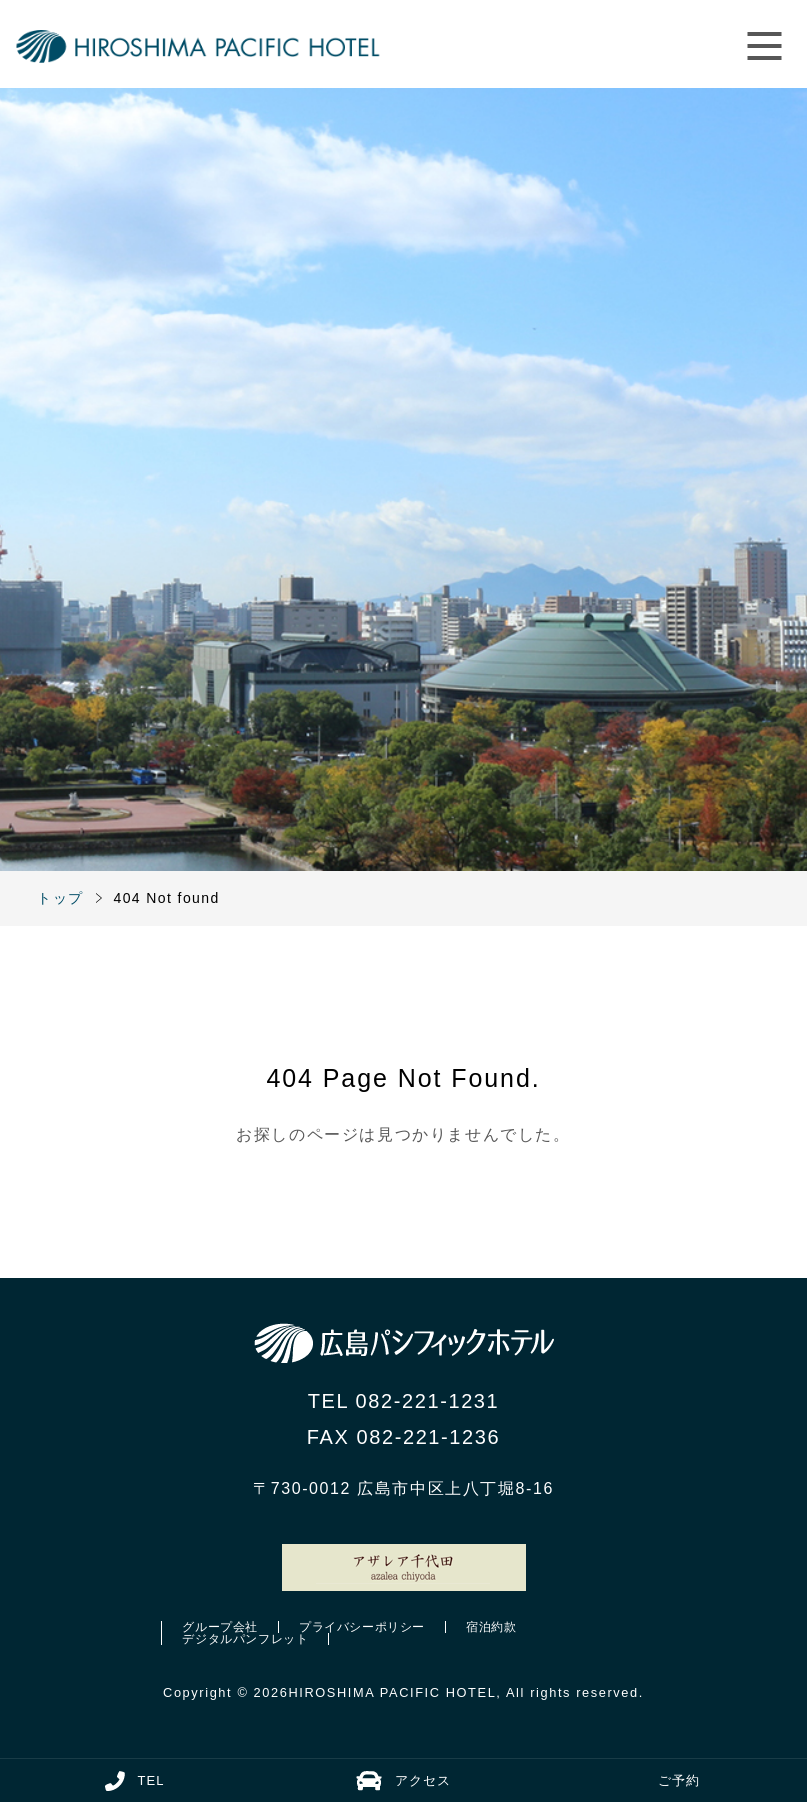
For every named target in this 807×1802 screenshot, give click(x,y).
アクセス (403, 1781)
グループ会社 (220, 1627)
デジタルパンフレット (245, 1639)
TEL (135, 1781)
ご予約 (679, 1780)
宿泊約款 (491, 1627)
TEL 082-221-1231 (404, 1401)
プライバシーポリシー (362, 1627)
